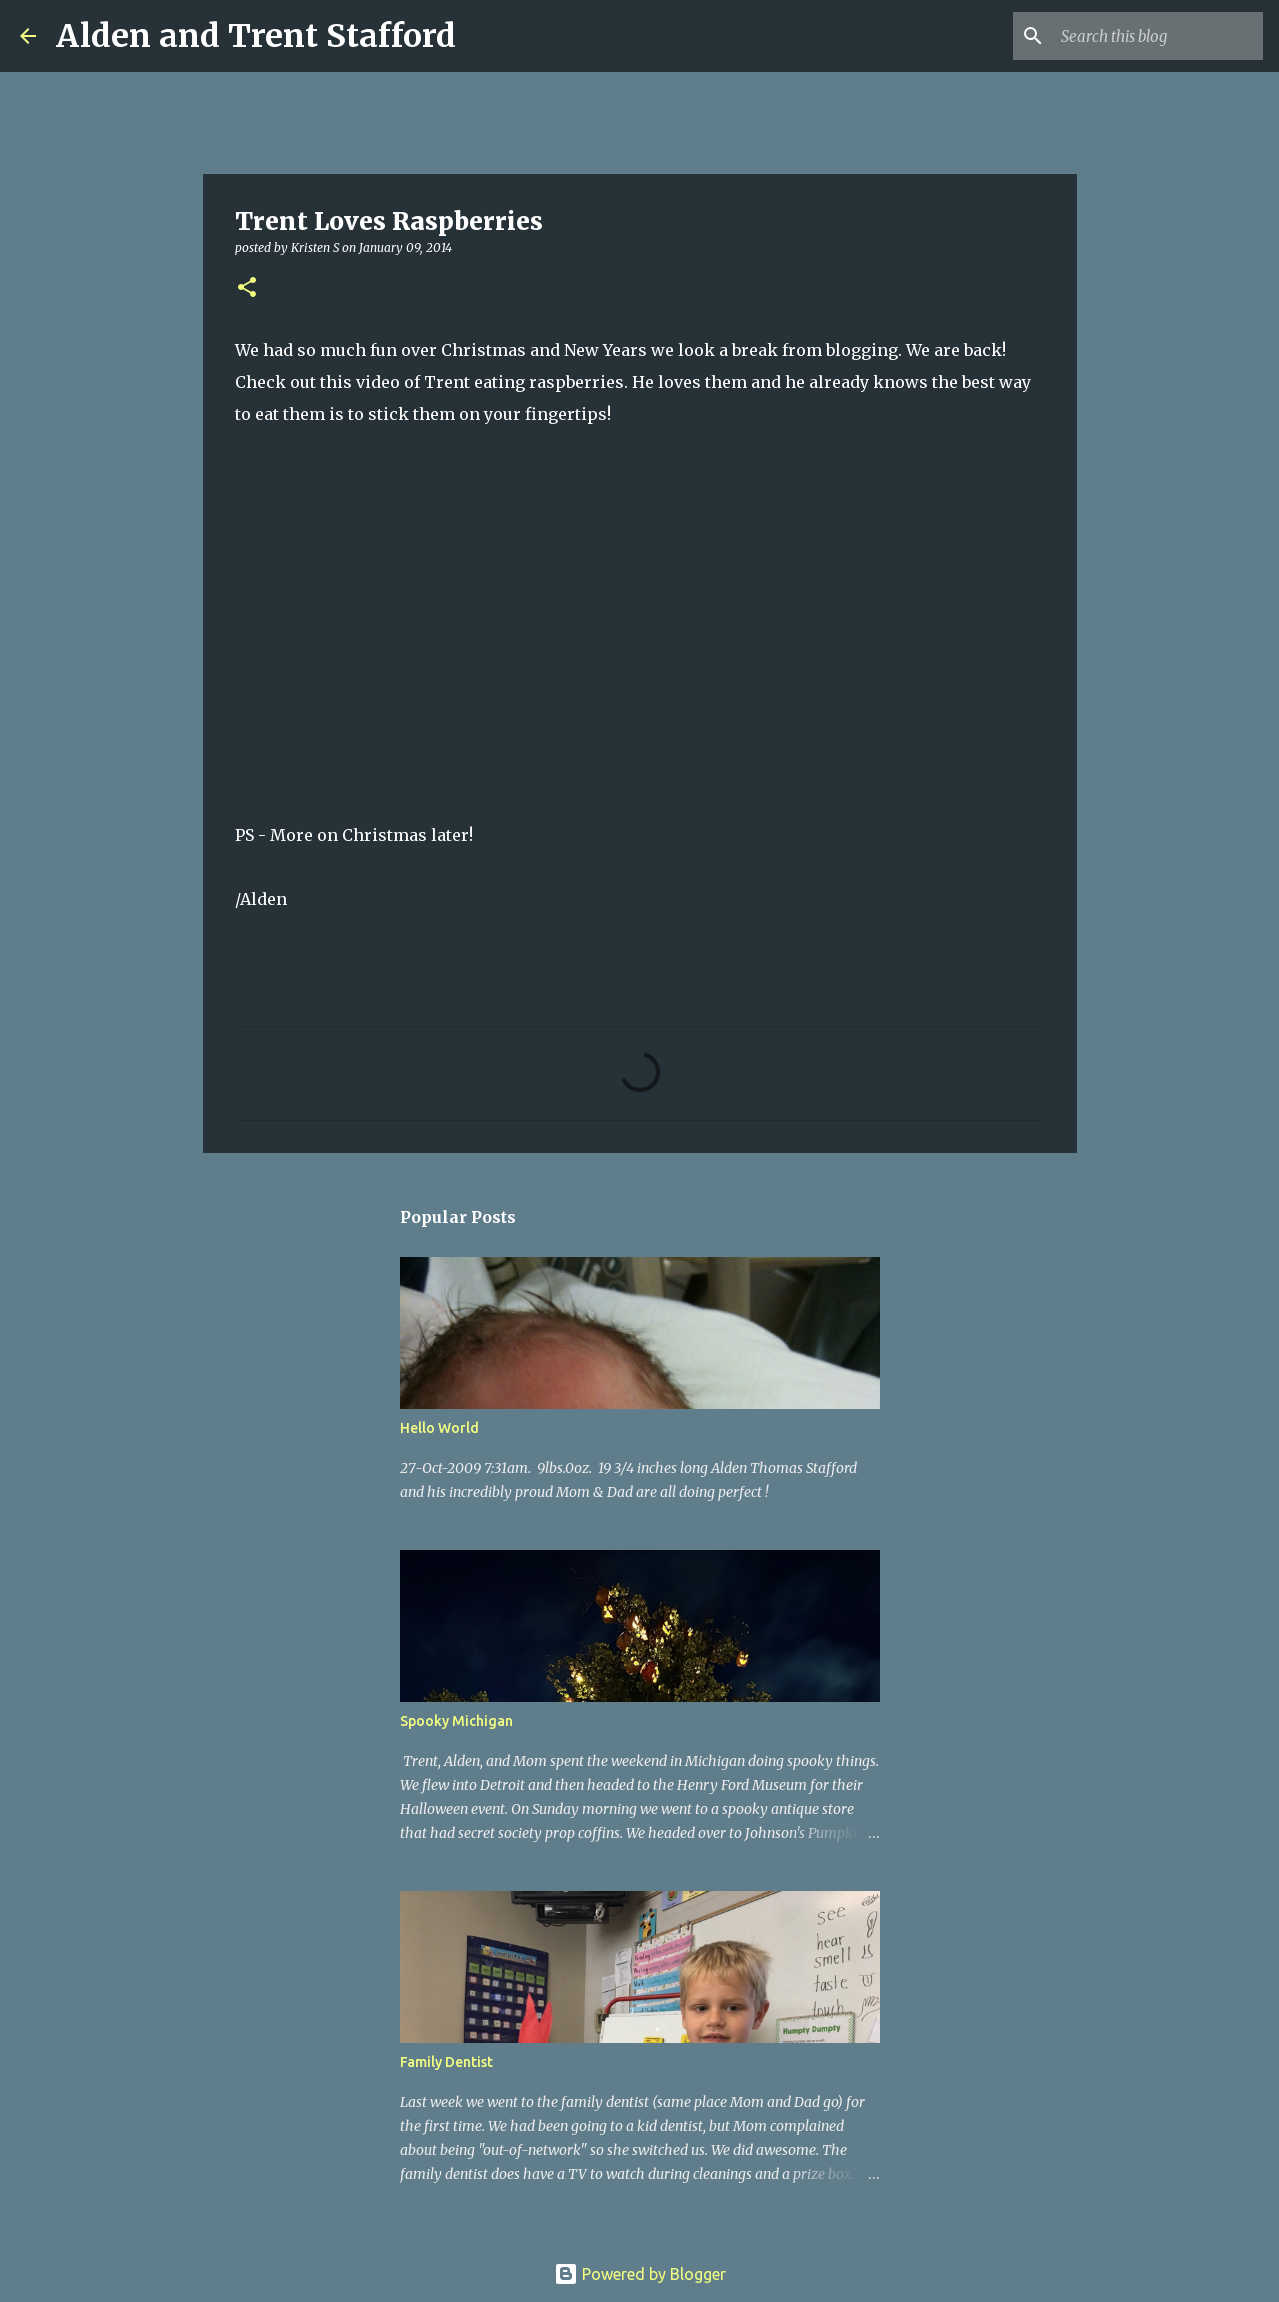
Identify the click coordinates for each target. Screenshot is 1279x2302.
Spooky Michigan (456, 1721)
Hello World (439, 1428)
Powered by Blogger (640, 2274)
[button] (247, 288)
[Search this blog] (1158, 36)
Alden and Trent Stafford (256, 36)
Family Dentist (446, 2062)
